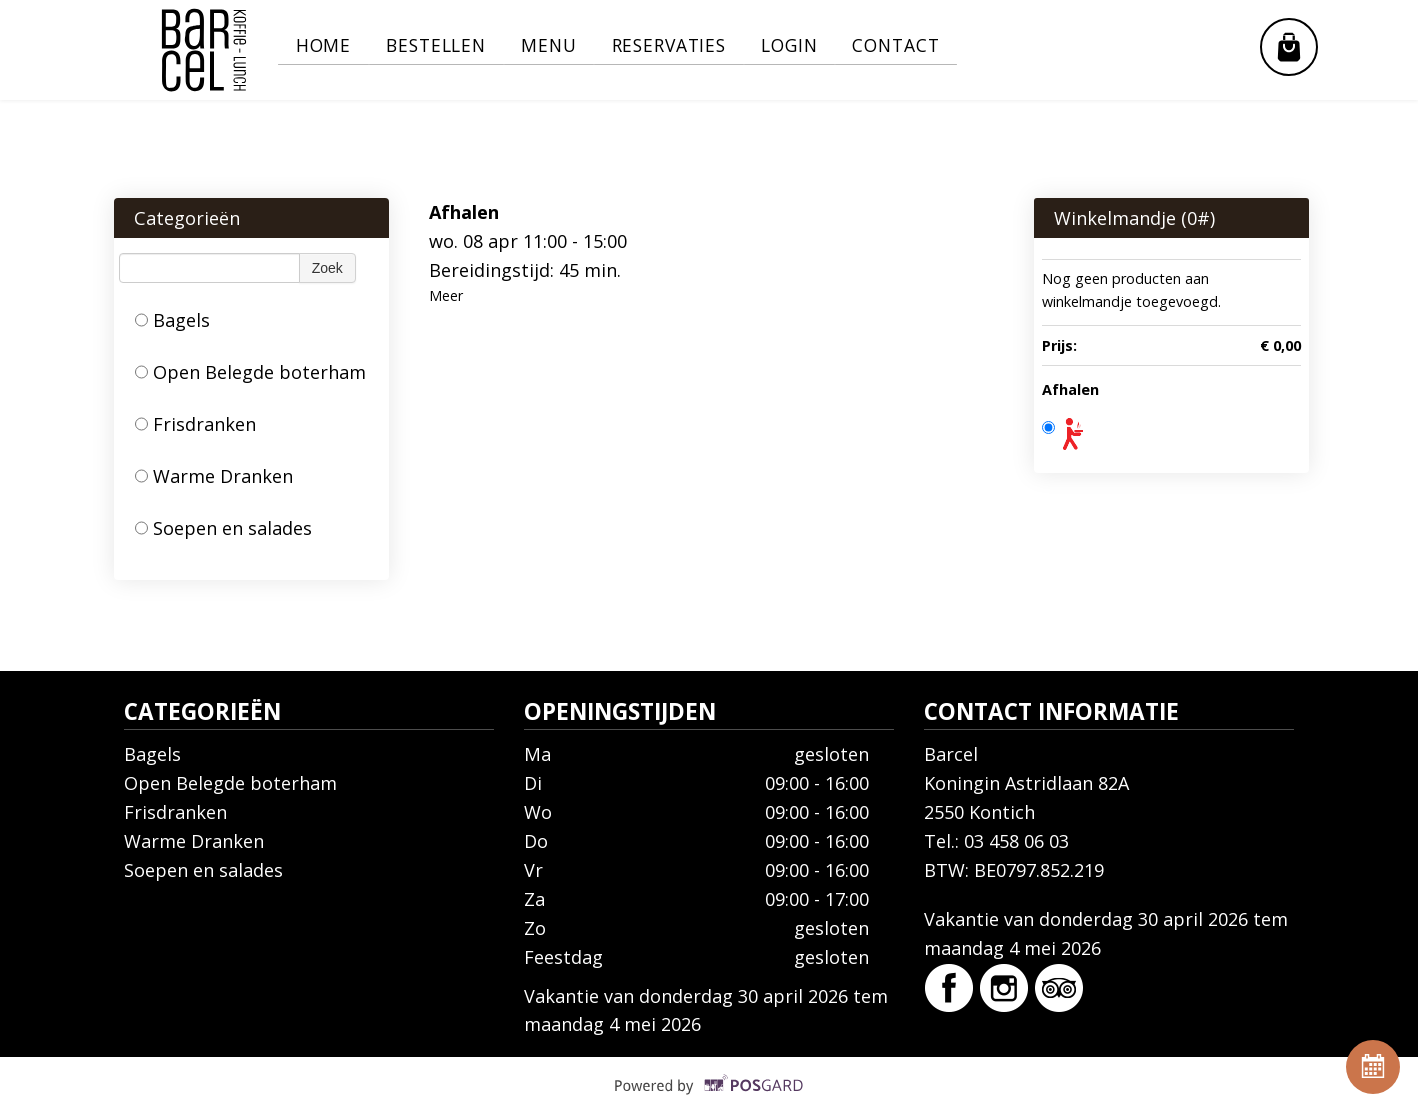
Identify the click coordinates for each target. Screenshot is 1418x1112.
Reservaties (688, 46)
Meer (446, 295)
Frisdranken (195, 424)
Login (815, 46)
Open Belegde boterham (250, 372)
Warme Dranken (214, 476)
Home (325, 46)
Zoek (327, 268)
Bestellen (444, 46)
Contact (928, 46)
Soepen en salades (223, 528)
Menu (562, 46)
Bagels (172, 320)
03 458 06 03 (1016, 841)
